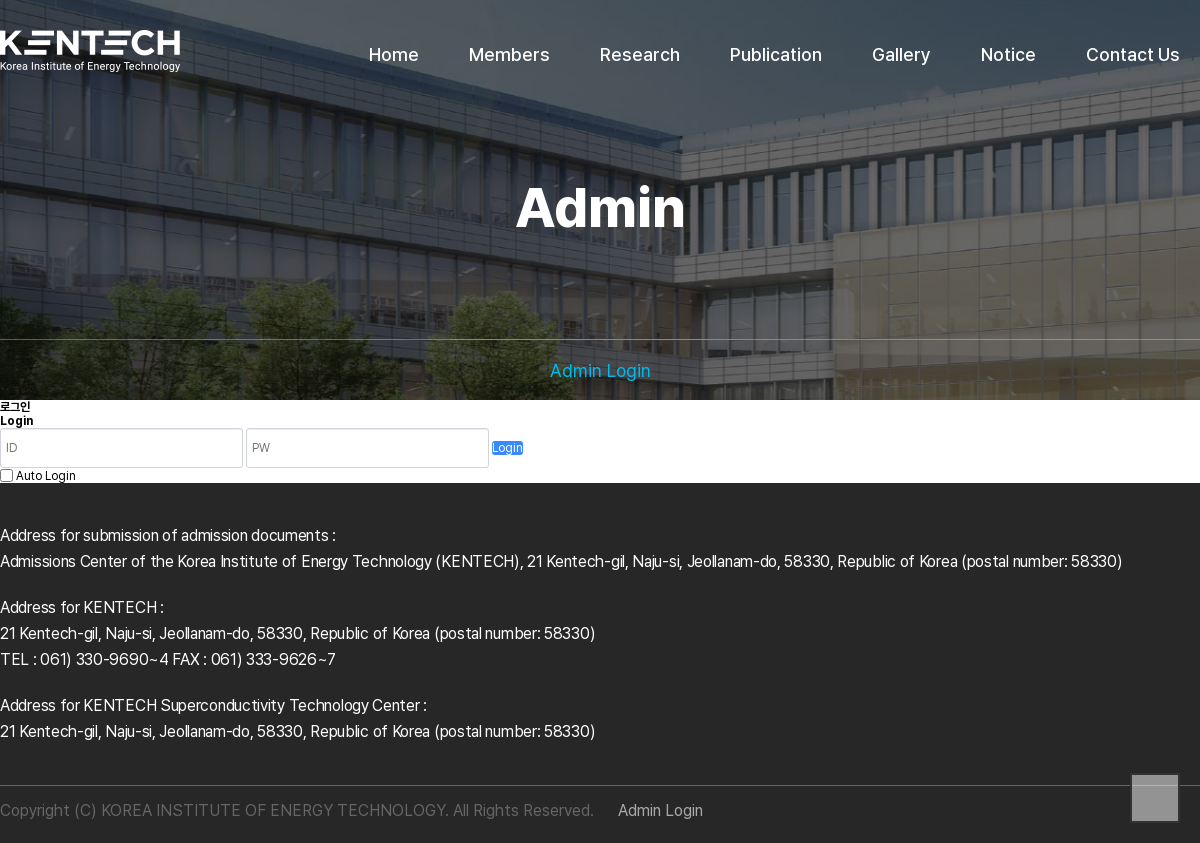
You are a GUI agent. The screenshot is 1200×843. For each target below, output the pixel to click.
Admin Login (660, 810)
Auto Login (46, 476)
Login (507, 448)
